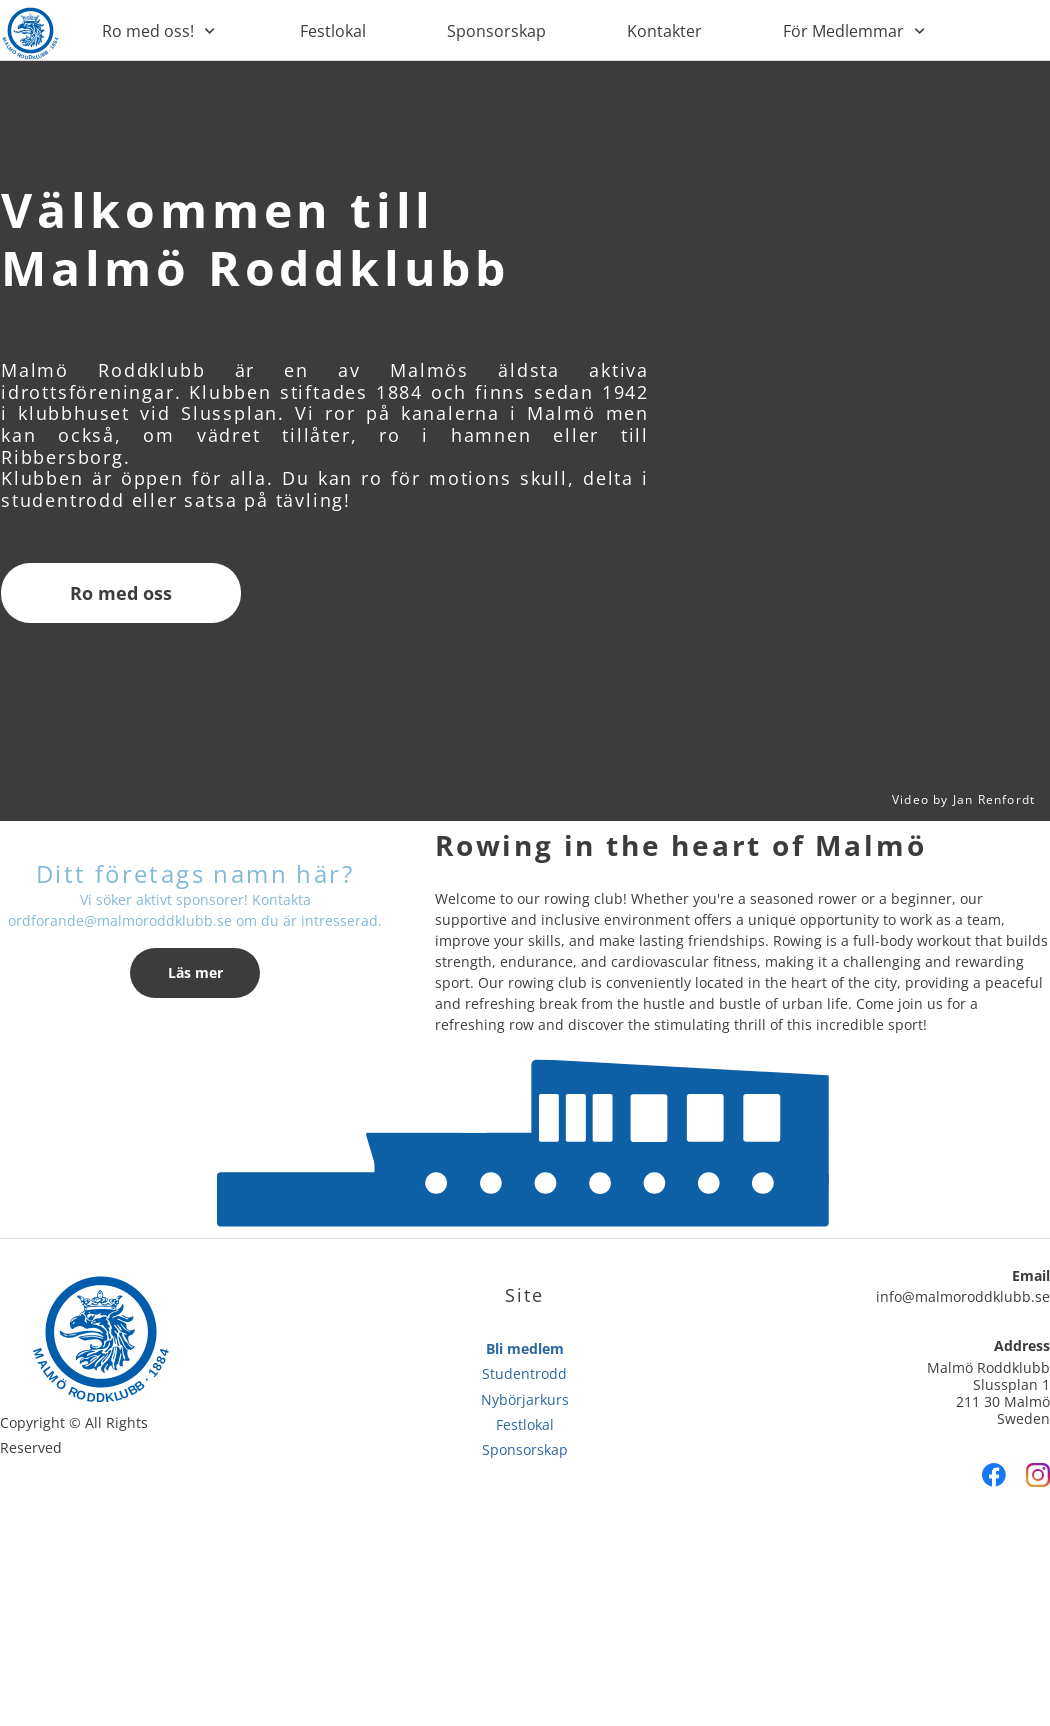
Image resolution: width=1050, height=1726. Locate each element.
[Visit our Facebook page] (994, 1475)
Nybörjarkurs (525, 1399)
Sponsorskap (525, 1449)
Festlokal (525, 1424)
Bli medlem (525, 1348)
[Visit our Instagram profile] (1038, 1475)
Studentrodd (524, 1373)
